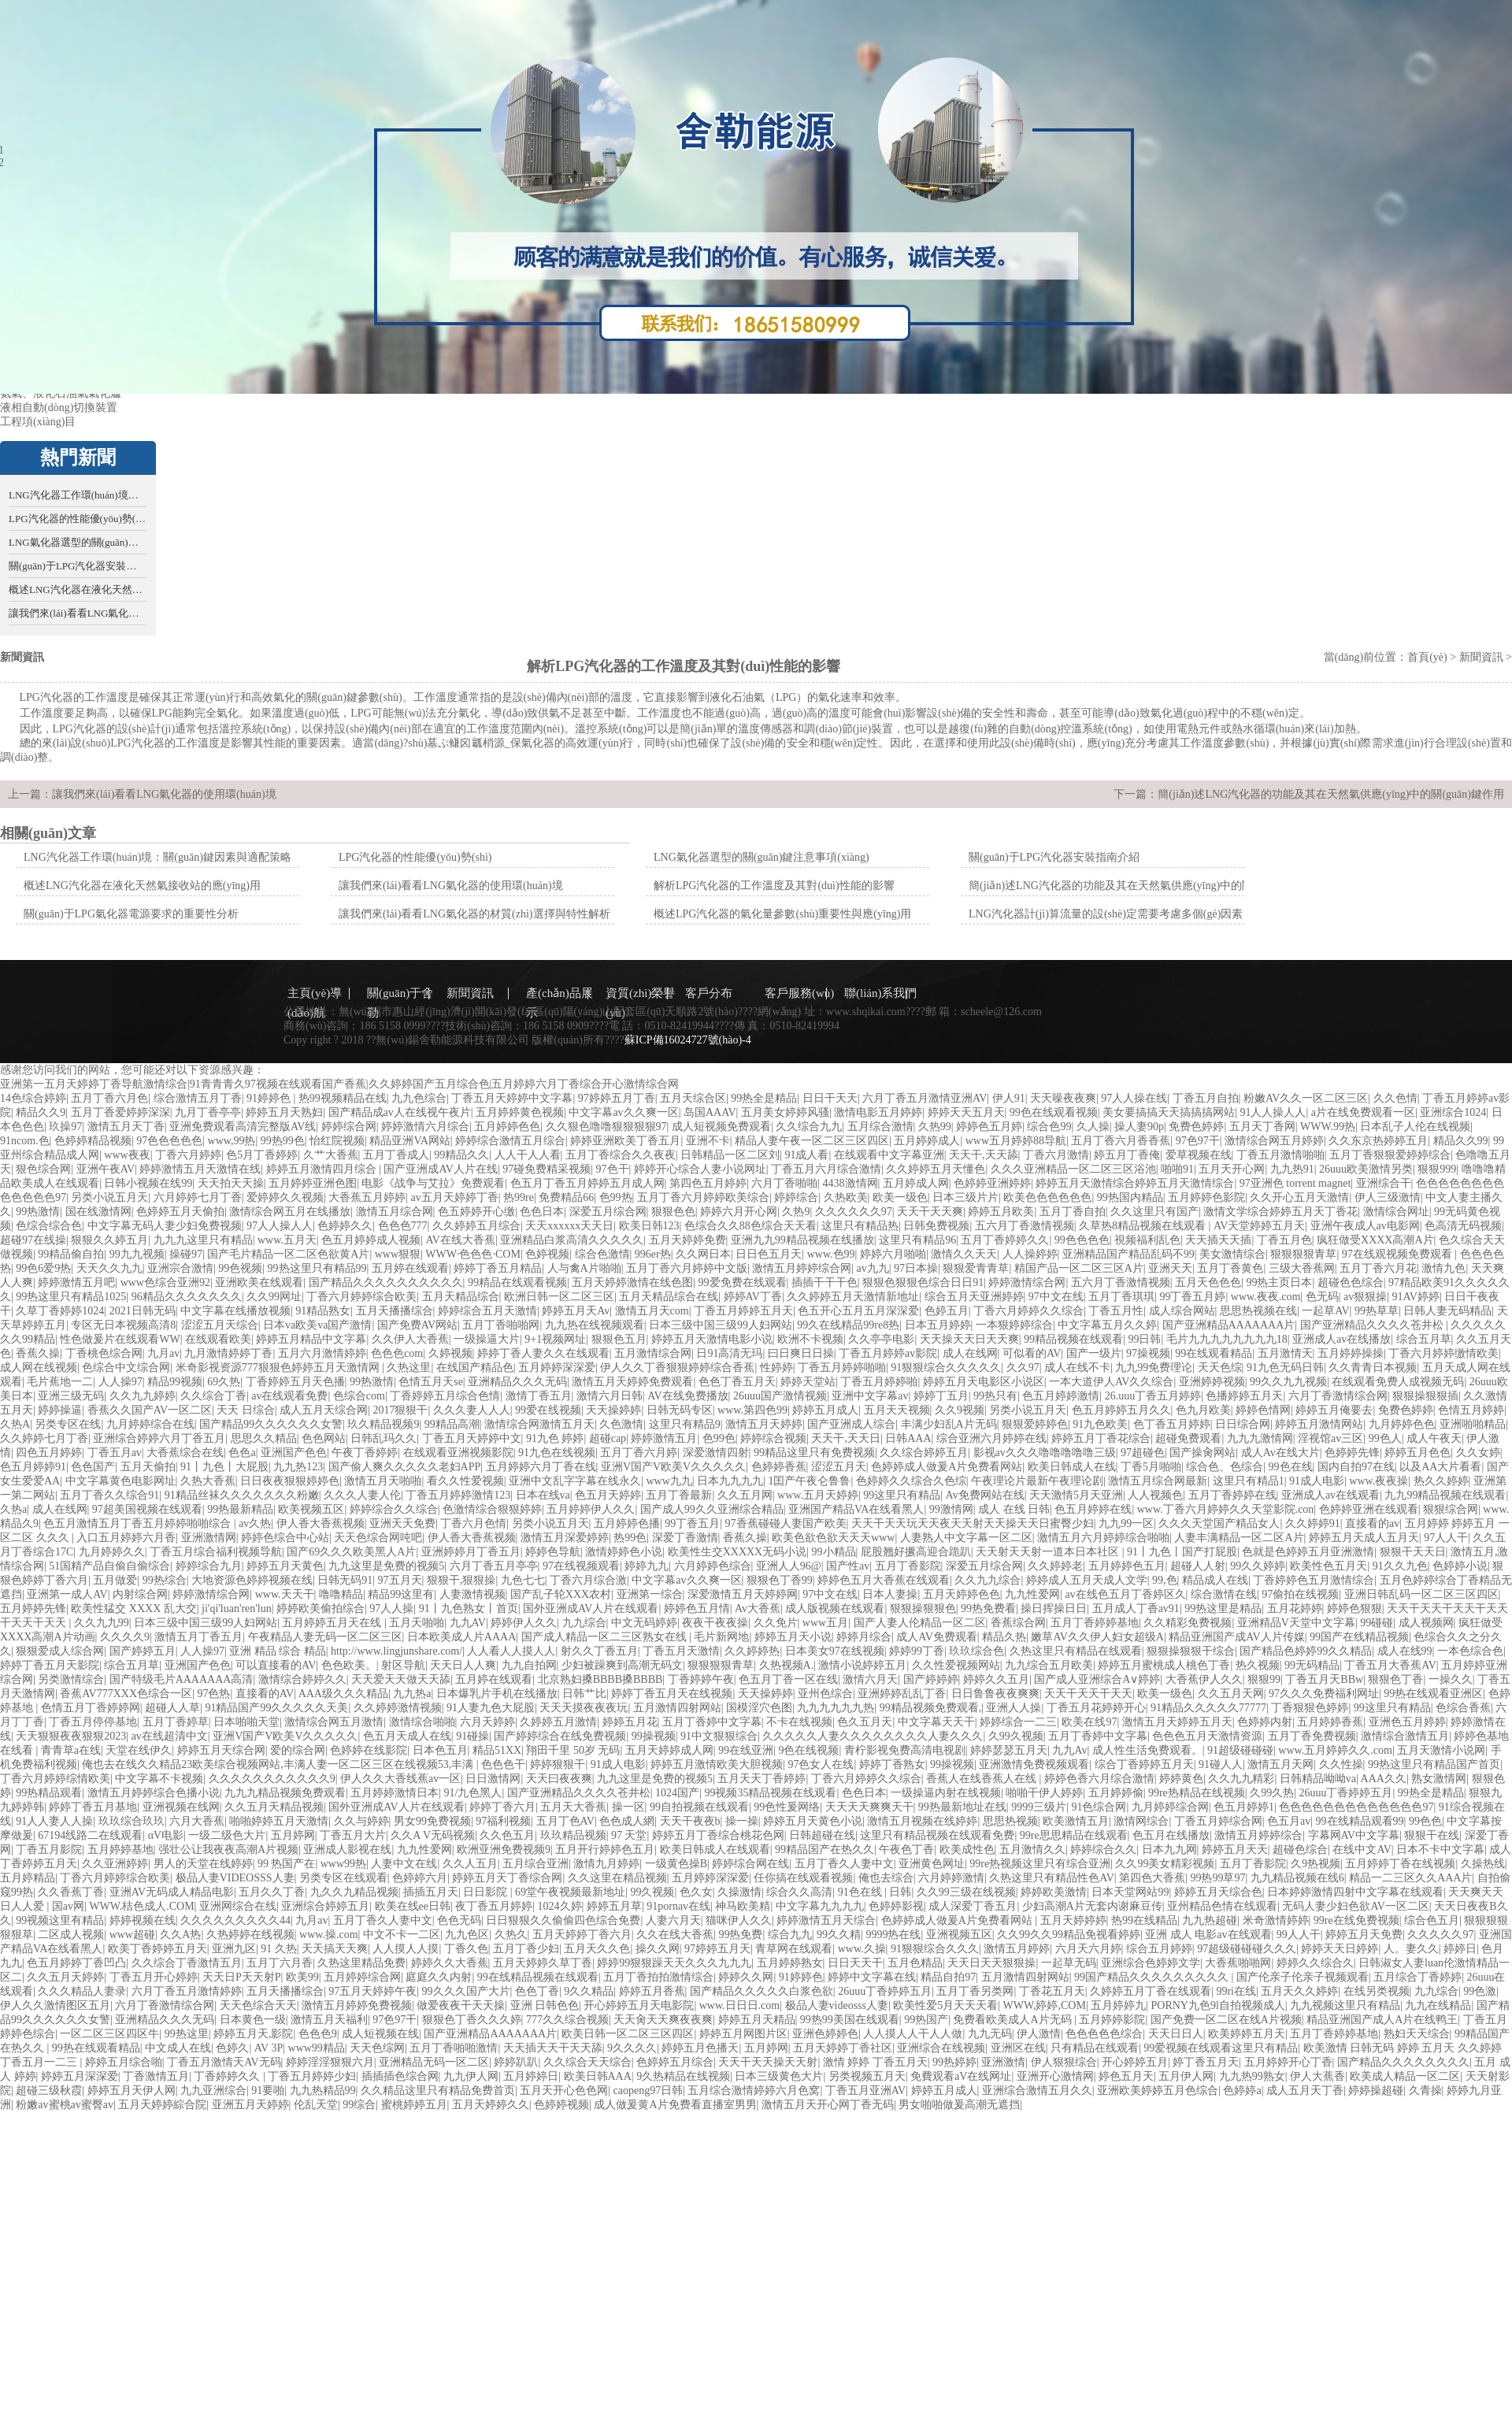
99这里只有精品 (901, 1495)
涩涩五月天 (838, 1467)
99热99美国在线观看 (849, 2020)
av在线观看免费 (289, 1396)
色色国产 (93, 1467)
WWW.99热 (1327, 1126)
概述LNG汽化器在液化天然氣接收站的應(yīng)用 (77, 589)
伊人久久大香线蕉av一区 (400, 1779)
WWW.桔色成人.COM (141, 1906)
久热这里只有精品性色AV (1051, 1878)
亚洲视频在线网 (181, 1807)
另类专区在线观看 (343, 1878)
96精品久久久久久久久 (187, 1297)
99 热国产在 (287, 1864)
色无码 (1322, 1297)
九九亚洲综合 (213, 2090)
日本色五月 (440, 1750)
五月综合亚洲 (535, 1864)
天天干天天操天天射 (767, 2062)
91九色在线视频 (556, 1452)
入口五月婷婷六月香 (126, 1538)
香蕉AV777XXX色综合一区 (126, 1693)
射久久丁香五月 (599, 1651)
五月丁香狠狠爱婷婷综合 (1390, 1155)
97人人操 (391, 1608)
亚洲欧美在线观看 (259, 1282)
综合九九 (790, 1934)
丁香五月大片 (353, 1835)
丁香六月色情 (473, 1523)
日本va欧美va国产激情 (317, 1325)
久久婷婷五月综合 (476, 1226)
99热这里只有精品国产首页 (1434, 1764)
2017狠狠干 (400, 1410)
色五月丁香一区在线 (788, 1679)
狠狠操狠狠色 (923, 1608)
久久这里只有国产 (1154, 1212)
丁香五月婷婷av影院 (888, 1353)
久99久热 (1272, 1793)
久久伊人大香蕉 (410, 1339)
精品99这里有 (401, 1594)
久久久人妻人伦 (362, 1495)
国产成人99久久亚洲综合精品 (712, 1509)
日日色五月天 (769, 1254)
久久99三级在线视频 (966, 1892)
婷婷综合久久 (1103, 1849)
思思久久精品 (264, 1438)
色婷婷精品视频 (93, 1141)
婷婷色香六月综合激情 (1099, 1779)
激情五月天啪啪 (382, 1481)
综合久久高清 (799, 1892)
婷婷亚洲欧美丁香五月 (625, 1141)
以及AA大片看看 (1440, 1467)
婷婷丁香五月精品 (498, 1268)
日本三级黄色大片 (779, 2076)
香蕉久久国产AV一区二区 (149, 1410)
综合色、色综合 (1224, 1467)
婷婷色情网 (1263, 1410)
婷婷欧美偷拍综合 (320, 1608)
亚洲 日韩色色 (545, 2005)
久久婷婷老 (1055, 1566)
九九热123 (298, 1467)
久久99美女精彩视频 (1164, 1864)
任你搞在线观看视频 (803, 1878)
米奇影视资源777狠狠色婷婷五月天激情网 (279, 1367)
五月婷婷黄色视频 (520, 1112)
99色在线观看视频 (1054, 1112)
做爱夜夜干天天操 (461, 2005)
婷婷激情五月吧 (76, 1282)
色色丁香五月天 (737, 1382)
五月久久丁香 (272, 1892)
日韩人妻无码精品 (1447, 1311)
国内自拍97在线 (1356, 1467)
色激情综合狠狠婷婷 (492, 1509)
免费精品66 (566, 1197)
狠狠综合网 (1450, 1509)
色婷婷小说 (1460, 1566)
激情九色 (1443, 1268)
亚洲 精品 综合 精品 (277, 1651)
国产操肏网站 (1202, 1452)
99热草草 (1376, 1311)
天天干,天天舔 (983, 1155)
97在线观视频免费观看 (1398, 1254)
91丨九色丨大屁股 (224, 1467)
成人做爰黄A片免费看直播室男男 (675, 2105)
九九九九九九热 (835, 1708)
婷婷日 (1460, 1949)
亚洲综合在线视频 (941, 2048)
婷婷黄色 (1181, 1779)
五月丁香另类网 (975, 1991)
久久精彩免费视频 (1187, 1623)
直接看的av (1372, 1523)
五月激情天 (1285, 1353)
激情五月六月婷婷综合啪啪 (1103, 1538)
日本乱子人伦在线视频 (1415, 1126)
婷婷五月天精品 (756, 2020)
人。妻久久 (1411, 1949)
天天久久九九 (109, 1268)
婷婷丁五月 (941, 1396)
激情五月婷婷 (1017, 1949)
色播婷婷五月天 (1244, 1396)
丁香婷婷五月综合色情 (445, 1396)
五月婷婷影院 (1112, 2020)
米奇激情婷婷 (1276, 1920)
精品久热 (1004, 1637)
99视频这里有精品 (60, 1920)
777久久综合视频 (567, 2020)
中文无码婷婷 (644, 1623)
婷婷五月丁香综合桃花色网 (718, 1835)
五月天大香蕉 (573, 1807)
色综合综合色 (49, 1226)
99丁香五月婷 (1192, 1297)
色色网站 (324, 1438)
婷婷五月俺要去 (1334, 1410)
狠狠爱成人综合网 (60, 1651)
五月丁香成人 (396, 1155)
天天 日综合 (246, 1410)
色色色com (397, 1353)
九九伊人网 (470, 2076)
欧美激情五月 (1076, 1821)
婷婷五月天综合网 (221, 1750)
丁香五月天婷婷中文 (471, 1438)
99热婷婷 (954, 2062)
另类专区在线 (68, 1424)
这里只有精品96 (917, 1240)
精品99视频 (174, 1382)
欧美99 (302, 1977)
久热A (15, 1424)
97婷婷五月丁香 (616, 1098)
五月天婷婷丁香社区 (842, 2048)
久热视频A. (786, 1665)
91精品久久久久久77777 (1208, 1708)
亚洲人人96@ (788, 1566)
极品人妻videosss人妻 (836, 2005)
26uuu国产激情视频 (780, 1396)
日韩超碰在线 (822, 1835)
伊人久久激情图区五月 (55, 2005)
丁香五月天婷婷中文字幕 (512, 1098)
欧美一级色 (900, 1197)
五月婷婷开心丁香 (1288, 2062)
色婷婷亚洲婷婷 (992, 1183)
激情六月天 (870, 1679)
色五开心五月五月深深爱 (858, 1311)
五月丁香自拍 (1073, 1212)
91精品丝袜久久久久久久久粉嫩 (242, 1495)
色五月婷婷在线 (1093, 1509)
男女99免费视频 (432, 1821)
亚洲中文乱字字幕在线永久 (575, 1481)
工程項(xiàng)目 (38, 422)
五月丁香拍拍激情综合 (658, 1977)
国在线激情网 (98, 1212)
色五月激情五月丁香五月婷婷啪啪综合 (138, 1523)
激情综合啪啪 (422, 1722)
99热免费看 (988, 1608)
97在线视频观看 (581, 1566)
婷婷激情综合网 (1026, 1282)
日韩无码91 (344, 1580)
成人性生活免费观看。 (1147, 1750)
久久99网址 (274, 1297)
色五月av (1288, 1821)
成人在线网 (970, 1353)
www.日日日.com (739, 2005)
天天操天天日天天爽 (969, 1339)
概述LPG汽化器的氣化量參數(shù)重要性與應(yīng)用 (782, 914)
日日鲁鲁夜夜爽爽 (995, 1693)
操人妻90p (1139, 1126)
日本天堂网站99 (1130, 1892)
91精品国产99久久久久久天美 (276, 1708)
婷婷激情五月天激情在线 (200, 1169)
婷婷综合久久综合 (394, 1509)
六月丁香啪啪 (784, 1183)
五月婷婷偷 (1115, 1793)
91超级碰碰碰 (1240, 1750)
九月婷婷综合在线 (150, 1424)
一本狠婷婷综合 (1014, 1325)
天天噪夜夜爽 (1063, 1098)
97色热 (213, 1693)
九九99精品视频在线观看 (1445, 1495)
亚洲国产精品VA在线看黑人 (856, 1509)
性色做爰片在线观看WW (120, 1339)
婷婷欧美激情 (1054, 1892)
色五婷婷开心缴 (476, 1212)
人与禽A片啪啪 (584, 1268)
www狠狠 (398, 1254)
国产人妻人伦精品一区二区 (920, 1623)
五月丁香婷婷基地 (1095, 1623)
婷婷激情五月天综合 (826, 1920)
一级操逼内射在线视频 (946, 1793)
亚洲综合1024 (1453, 1112)
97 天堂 (629, 1835)
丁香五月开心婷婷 (153, 1977)
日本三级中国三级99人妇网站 (720, 1325)
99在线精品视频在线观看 (537, 1977)
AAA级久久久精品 (343, 1693)
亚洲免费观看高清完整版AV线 (242, 1126)
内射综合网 (140, 1594)
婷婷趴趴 (516, 2062)
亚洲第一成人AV (67, 1594)
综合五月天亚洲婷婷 (974, 1297)
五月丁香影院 (908, 1566)
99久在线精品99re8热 (848, 1325)
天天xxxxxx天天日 (569, 1226)
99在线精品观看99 (1360, 1821)
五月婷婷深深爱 (556, 1367)
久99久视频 (1015, 1736)
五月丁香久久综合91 (109, 1495)
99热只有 (995, 1396)
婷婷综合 (796, 1197)
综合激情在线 (1224, 1594)
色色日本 (542, 1212)
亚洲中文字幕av (870, 1396)
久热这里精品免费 (361, 1963)
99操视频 (654, 1736)
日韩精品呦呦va (1318, 1779)
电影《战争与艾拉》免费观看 (433, 1183)
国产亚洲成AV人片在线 (440, 1169)
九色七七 (523, 1580)
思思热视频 (1010, 1821)
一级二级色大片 (226, 1835)
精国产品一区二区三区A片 (1078, 1268)
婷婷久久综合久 (1315, 1963)
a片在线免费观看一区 (1363, 1112)
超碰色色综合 (1350, 1282)
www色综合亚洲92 (165, 1282)
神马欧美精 (742, 1906)
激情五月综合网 (394, 1212)
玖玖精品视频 (573, 1835)
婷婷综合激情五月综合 (510, 1141)
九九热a (412, 1693)
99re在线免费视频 (1356, 1920)
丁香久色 (466, 1949)
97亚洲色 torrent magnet (1295, 1183)
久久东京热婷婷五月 (1378, 1141)
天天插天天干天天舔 (552, 2048)
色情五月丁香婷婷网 (90, 1708)
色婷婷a (1242, 2090)
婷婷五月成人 (825, 1410)
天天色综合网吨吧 (378, 1538)
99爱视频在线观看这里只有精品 (1220, 2048)
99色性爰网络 (787, 1807)
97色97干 (1198, 1141)
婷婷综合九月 (209, 1566)
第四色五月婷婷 (708, 1183)
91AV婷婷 (1415, 1297)
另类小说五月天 (109, 1197)
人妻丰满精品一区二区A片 (1238, 1538)
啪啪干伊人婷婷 (1044, 1793)
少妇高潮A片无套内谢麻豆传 (1092, 1906)
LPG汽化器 (79, 729)
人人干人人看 (528, 1155)
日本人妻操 (889, 1594)
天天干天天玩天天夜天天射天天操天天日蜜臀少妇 (972, 1523)
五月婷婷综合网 (362, 1977)
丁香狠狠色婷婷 (1309, 1708)
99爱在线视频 (548, 1410)
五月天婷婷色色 (961, 1594)
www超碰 (132, 1934)
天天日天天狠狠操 (991, 1963)
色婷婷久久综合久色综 (911, 1481)
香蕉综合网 (1018, 1623)
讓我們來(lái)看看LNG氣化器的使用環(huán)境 (77, 613)
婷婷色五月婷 (989, 1126)
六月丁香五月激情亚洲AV (924, 1098)
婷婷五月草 (614, 1906)
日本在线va (543, 1495)
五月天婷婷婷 (1073, 1920)
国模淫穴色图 (759, 1708)
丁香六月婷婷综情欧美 (55, 1779)
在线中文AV (1361, 1849)
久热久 (511, 1934)
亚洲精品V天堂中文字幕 (1296, 1623)
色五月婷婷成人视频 (371, 1240)
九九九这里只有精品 (203, 1240)
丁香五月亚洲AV (865, 2090)
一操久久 (1451, 1679)
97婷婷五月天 (717, 1949)
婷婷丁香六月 (502, 1807)
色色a (241, 1452)
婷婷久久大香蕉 (449, 1963)
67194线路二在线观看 (90, 1835)
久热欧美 (846, 1197)
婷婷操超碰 (1375, 2090)
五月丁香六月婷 (638, 1452)
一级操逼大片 (487, 1339)
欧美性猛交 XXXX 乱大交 (133, 1608)
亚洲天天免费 (402, 1523)
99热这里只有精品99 (317, 1268)
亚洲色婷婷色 (825, 2034)
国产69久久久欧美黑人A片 (351, 1552)
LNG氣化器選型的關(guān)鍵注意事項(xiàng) (77, 542)
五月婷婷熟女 (790, 1963)
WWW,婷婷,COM (1044, 2005)
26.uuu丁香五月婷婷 (1153, 1396)
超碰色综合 (1300, 1849)
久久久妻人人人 (471, 1410)
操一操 (741, 1821)
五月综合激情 (880, 1126)
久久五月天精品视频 (274, 1807)
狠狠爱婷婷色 (1035, 1424)
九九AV (468, 1623)
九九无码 (990, 2034)
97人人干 (1446, 1538)
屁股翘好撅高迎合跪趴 (916, 1552)
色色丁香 (537, 1991)
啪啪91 (1177, 1169)
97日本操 (916, 1268)
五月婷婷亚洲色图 (313, 1183)
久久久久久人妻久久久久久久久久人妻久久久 (872, 1736)
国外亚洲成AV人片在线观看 (590, 1608)
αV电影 (165, 1835)
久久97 (1023, 1367)
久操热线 (1483, 1864)
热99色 (630, 1538)
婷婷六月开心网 (738, 1212)
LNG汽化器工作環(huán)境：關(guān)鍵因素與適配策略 (77, 495)
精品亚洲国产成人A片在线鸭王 (1382, 2020)
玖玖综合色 (976, 1651)
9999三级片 (1038, 1807)
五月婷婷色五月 (1127, 1566)
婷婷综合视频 (773, 1438)
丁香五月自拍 (1206, 1098)
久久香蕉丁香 (71, 1892)
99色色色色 (1082, 1240)
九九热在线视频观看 (594, 1325)
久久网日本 (703, 1254)
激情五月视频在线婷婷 (922, 1821)
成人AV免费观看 (936, 1637)
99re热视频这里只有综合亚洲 (1039, 1864)
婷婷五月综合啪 (123, 2062)
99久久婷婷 (1257, 1566)
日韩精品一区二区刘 (730, 1155)
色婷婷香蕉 (778, 1467)
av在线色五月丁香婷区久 (1125, 1594)
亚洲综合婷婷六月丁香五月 (159, 1438)
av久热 (255, 1523)
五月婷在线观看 (410, 1268)
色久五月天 (864, 1722)
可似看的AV (1031, 1353)
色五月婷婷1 (1244, 1807)
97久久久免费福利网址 (1324, 1693)
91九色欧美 (1100, 1424)
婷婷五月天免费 (1364, 1934)
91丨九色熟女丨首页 (468, 1608)
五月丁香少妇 (526, 1949)
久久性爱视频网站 (956, 1665)
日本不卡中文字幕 (1440, 1849)
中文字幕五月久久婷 (1107, 1325)
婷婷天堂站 (808, 1382)
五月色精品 (915, 1963)
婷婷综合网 (348, 1126)
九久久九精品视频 (354, 1892)
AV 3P (268, 2048)
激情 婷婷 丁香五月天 (875, 2062)
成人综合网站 (1182, 1311)
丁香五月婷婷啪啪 (842, 1367)
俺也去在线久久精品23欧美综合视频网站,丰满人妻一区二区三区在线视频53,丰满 (279, 1764)
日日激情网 (493, 1779)
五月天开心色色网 (564, 2090)
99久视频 (652, 1892)
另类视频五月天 (867, 2076)
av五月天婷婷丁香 (454, 1197)
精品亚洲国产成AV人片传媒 (1236, 1637)
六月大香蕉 (196, 1821)
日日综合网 (1242, 1424)
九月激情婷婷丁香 (228, 1353)
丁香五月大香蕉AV (1390, 1665)
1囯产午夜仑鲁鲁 (809, 1481)
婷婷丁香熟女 (892, 1764)
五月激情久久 (1032, 1849)
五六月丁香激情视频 (1024, 1226)
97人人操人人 (279, 1226)
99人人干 (1299, 1934)
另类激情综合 (71, 1679)
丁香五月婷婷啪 (878, 1382)
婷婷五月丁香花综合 (1101, 1438)
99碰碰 (1376, 1623)
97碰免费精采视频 (546, 1169)
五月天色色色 (1208, 1282)
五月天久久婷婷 (1299, 1991)
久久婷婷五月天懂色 (935, 1169)
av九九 (873, 1268)
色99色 (719, 1438)
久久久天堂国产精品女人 (1219, 1523)
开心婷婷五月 (1135, 2062)
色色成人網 (626, 1821)
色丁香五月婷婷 (1171, 1424)
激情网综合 (1141, 1821)
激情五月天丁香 (126, 1126)
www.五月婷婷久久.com (1335, 1750)
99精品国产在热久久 (824, 1849)
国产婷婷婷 (930, 1679)
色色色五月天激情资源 (1207, 1736)
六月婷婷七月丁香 (198, 1197)
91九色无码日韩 (1285, 1367)
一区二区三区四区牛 (109, 2034)
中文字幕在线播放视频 (235, 1311)
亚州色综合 (825, 1693)
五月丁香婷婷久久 (1005, 1240)
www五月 (825, 1623)
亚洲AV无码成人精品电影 (171, 1892)
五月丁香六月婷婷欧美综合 (703, 1197)
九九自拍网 (529, 1665)
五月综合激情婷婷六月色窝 (753, 2090)
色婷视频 (547, 1254)
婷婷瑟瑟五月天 (1008, 1750)
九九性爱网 (1032, 1594)
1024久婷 (560, 1906)
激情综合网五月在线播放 (289, 1212)
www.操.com (328, 1934)
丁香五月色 (1284, 1240)
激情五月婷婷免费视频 (357, 2005)
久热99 (934, 1126)
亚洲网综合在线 (237, 1906)
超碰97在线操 (33, 1240)
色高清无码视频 (1463, 1226)
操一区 (628, 1807)
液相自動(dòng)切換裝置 (58, 407)
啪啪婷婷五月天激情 (278, 1821)
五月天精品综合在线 (668, 1297)
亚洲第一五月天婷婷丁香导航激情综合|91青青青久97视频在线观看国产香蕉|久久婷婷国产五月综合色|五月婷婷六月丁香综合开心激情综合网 (339, 1084)
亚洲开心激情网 (1055, 2076)
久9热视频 (1315, 1864)
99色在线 (1291, 1467)
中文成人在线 (178, 2048)
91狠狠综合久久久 (935, 1949)
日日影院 (486, 1892)
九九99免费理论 (1153, 1367)
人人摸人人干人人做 (912, 2034)
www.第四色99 (752, 1410)
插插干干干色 (824, 1282)
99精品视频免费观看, (931, 1708)
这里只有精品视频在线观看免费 (937, 1835)
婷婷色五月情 (697, 1608)
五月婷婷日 (530, 2076)
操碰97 (185, 1254)
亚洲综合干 (1383, 1183)
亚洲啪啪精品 (1473, 1424)
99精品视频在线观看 (1073, 1339)
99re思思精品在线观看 (1074, 1835)
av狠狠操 (1365, 1297)
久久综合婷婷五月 (924, 1452)
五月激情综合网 (652, 1353)
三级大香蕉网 (1302, 1268)
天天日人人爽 (463, 1665)
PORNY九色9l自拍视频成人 (1218, 2005)
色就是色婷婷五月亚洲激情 (1308, 1552)
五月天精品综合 (460, 1297)
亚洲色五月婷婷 (1407, 1722)
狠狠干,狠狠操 (461, 1580)
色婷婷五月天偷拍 (180, 1212)
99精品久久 (461, 1155)
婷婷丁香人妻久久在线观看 (543, 1353)
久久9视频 (959, 1410)
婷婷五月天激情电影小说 (712, 1339)
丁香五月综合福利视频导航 (216, 1552)
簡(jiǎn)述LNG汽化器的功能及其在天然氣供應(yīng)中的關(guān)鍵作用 (1331, 794)
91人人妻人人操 (54, 1821)
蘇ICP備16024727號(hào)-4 (687, 1040)
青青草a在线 (71, 1750)
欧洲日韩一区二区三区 (559, 1297)
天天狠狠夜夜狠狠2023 (71, 1736)
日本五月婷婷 (938, 1325)
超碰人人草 (172, 1708)
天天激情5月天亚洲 (1076, 1495)
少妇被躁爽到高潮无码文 (622, 1665)
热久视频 (1258, 1665)
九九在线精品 (1438, 2005)
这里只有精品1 (1248, 1481)
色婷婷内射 (1264, 1722)
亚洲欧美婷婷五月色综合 (1157, 2090)
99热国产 (926, 2020)
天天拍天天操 (231, 1183)
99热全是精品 (764, 1098)
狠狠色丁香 (1395, 1679)
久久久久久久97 (853, 1212)
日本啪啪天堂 (246, 1722)
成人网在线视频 (38, 1367)
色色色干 (503, 1764)
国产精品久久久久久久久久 (1403, 2062)
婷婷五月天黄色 (285, 1566)
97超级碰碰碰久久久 (1246, 1949)
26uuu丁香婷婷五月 (1345, 1793)
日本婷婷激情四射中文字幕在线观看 (1355, 1892)
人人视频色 (1155, 1495)
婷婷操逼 (60, 1410)
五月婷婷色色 (507, 1126)
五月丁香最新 (679, 1495)
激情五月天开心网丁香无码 (828, 2105)
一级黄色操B (676, 1864)
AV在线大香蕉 (460, 1240)
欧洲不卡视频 (810, 1339)
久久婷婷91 (1312, 1523)
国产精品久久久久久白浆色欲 (761, 1991)
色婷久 (232, 2048)
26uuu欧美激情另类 (1366, 1169)
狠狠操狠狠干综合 (1191, 1651)
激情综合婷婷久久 (302, 1679)
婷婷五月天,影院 (253, 2034)
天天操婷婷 (613, 1410)
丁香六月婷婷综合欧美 (361, 1297)
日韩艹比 (584, 1693)
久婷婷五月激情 (558, 1722)
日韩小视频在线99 (148, 1183)
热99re (518, 1197)
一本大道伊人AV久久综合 (1111, 1382)
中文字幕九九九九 (820, 1906)
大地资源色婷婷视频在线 (252, 1580)
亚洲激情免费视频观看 (1034, 1764)
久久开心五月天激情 (1299, 1197)
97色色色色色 (169, 1141)
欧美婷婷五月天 (1246, 2034)
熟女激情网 (1438, 1779)
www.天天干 (284, 1594)
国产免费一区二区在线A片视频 (1226, 2020)
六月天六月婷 (1088, 1949)
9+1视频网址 (555, 1339)
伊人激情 (1039, 2034)
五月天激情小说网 (1441, 1750)
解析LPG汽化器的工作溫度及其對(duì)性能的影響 (774, 885)
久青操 (1425, 2090)
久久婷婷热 (752, 1651)
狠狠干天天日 (1413, 1552)
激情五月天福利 (329, 2020)
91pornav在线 (678, 1906)
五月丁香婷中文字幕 (712, 1722)
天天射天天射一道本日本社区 (1049, 1552)
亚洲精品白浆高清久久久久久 (571, 1240)
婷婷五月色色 (1417, 1452)
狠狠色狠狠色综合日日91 (923, 1282)
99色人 (1385, 1438)
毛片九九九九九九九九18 (1227, 1339)
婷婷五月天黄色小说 (812, 1821)
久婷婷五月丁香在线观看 (1150, 1991)
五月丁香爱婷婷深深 (120, 1112)
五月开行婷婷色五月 (604, 1849)
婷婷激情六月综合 (425, 1126)
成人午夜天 (1434, 1438)
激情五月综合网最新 (1157, 1481)
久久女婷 (1478, 1452)
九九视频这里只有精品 (1345, 2005)
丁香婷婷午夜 (701, 1679)
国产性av (847, 1566)
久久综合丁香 (213, 1396)
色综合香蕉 (1463, 1708)
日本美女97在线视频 (834, 1651)
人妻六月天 (673, 1920)
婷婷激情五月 (664, 1438)
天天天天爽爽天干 (869, 1807)
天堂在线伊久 (139, 1750)
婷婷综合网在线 (750, 1864)
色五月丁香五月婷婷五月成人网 (587, 1183)
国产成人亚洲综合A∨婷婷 (1097, 1679)
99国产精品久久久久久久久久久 (1153, 1977)
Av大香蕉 (757, 1608)
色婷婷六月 (419, 1878)
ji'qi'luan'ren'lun (237, 1608)
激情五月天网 (1280, 1764)
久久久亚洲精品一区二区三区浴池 (1073, 1169)
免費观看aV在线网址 (960, 2076)
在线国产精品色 (474, 1367)
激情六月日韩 (609, 1396)
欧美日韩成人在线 (1072, 1467)
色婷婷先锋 (1352, 1452)
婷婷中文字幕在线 (872, 1977)
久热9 (796, 1212)
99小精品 (834, 1552)
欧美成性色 (967, 1849)
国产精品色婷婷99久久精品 (1306, 1651)
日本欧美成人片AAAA (461, 1637)
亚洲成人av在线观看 (1330, 1495)
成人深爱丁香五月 (972, 1906)
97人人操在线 (1134, 1098)
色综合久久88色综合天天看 (750, 1226)
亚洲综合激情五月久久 (1037, 2090)
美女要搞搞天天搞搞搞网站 (1168, 1112)
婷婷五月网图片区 (743, 2034)
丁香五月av (114, 1452)
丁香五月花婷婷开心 (1096, 1708)
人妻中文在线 (404, 1864)
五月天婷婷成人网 (669, 1750)
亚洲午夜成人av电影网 (1365, 1226)
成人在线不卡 (1077, 1367)
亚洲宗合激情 (180, 1268)
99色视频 (240, 1268)
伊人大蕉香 (1317, 2076)
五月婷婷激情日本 (394, 1793)
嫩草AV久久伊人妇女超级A (1097, 1637)
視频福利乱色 (1147, 1240)
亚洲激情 (1003, 2062)
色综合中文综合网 (126, 1367)
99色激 (1479, 1991)
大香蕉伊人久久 (1204, 1679)
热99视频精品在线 (342, 1098)
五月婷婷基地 (120, 1849)
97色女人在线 (821, 1764)
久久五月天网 (1231, 1693)
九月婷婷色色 (1402, 1424)
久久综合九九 (809, 1126)
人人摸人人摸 (405, 1949)
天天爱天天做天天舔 (400, 1679)
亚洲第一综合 (650, 1594)
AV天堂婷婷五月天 (1259, 1226)
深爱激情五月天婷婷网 (742, 1594)
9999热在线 (893, 1934)
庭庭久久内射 (439, 1977)
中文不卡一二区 (401, 1934)
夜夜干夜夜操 (715, 1623)
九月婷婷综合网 (1170, 1807)
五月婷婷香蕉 (1330, 1722)
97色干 (612, 1169)
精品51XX (496, 1750)
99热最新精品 (240, 1509)
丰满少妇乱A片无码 (949, 1424)
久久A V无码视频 (433, 1835)
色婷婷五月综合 (674, 2062)
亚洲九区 (234, 1949)
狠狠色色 (673, 1212)
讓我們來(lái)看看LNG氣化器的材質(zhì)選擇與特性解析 (474, 914)
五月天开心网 (1232, 1169)
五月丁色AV (565, 1821)
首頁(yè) (1427, 657)
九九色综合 (419, 1098)
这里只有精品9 (685, 1424)
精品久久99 (1460, 1141)
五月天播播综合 (394, 1311)
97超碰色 (1143, 1452)
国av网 (68, 1906)
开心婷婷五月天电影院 (639, 2005)
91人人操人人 (1273, 1112)
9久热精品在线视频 (683, 2076)
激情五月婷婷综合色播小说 (153, 1793)
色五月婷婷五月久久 (1121, 1410)
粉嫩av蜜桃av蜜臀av (64, 2105)
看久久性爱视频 (465, 1481)
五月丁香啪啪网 (500, 1325)
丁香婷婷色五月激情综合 (1313, 1580)
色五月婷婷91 (33, 1467)
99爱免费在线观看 (743, 1282)
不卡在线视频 (799, 1722)
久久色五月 (507, 1835)
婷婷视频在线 (142, 1920)
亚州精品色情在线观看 (1222, 1906)
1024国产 (677, 1793)
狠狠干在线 (1431, 1835)
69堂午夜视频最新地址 (570, 1892)
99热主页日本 (1279, 1282)
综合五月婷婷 (1159, 1949)
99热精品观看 (49, 1793)
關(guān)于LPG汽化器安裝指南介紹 (77, 566)
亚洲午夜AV (105, 1169)
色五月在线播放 (1171, 1835)
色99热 (615, 1197)
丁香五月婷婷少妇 (312, 2076)
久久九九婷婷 (142, 1396)
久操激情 (739, 1892)
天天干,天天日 (845, 1438)
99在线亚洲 (745, 1750)
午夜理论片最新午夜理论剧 (1037, 1481)
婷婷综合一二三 (1018, 1722)
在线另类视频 (1376, 1991)
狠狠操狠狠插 (1425, 1396)
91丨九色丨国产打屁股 (1182, 1552)
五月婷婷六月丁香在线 (541, 1467)
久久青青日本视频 (1373, 1367)
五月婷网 (293, 1835)
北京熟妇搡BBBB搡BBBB (600, 1679)
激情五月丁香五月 (198, 1637)
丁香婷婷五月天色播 (295, 1382)
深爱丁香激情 (685, 1538)
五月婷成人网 (916, 1183)
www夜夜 (127, 1155)
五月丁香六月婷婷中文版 (686, 1268)
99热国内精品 (1130, 1197)
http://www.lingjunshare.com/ (396, 1651)
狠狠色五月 (619, 1339)
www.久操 (862, 1949)
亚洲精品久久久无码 (517, 1382)
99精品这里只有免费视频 (814, 1452)
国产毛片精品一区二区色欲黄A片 (288, 1254)
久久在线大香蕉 (674, 1934)
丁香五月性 (1115, 1311)
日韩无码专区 (680, 1410)
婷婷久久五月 (996, 1679)
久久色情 (1395, 1098)
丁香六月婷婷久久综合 (1028, 1311)
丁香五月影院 (49, 1849)
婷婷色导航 (552, 1552)
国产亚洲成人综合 (851, 1424)
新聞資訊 (1481, 657)
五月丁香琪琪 (1121, 1297)
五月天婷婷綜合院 (162, 2105)
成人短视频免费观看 (721, 1126)
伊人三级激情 (1387, 1197)
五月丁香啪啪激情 (454, 2048)
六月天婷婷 (487, 1722)
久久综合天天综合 (587, 2062)
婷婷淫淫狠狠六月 (330, 2062)
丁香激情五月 (156, 2076)
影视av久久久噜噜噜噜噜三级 (1044, 1452)
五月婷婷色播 (627, 1523)
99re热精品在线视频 (1196, 1793)
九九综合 (584, 1623)
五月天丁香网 (1262, 1126)
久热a (13, 1509)
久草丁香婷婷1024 (60, 1311)
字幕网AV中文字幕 (1353, 1835)
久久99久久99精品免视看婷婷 (1068, 1934)
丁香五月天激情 (681, 1651)
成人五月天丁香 (1304, 2090)
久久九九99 (101, 1623)
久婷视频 (450, 1353)
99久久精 (839, 1934)
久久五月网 (745, 1495)
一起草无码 (1068, 1963)
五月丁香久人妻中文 (844, 1864)
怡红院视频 (337, 1141)
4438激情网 (850, 1183)
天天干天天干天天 (1088, 1693)
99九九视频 (137, 1254)
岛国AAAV (710, 1112)
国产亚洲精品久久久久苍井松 (1373, 1325)
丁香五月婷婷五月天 (743, 1311)
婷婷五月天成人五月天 (1364, 1538)
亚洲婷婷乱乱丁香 (902, 1693)
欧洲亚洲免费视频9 (503, 1849)
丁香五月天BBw (1324, 1679)
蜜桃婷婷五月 (414, 2105)
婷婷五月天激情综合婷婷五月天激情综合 (1135, 1183)
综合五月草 (1423, 1339)
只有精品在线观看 (1095, 2048)
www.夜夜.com (1266, 1297)
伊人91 (1008, 1098)
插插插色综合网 (400, 2076)
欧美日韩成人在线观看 (715, 1849)
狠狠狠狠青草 (1303, 1254)
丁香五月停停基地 (93, 1722)
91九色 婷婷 (555, 1438)
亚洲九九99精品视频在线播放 (802, 1240)
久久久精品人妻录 (82, 1991)
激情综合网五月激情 (334, 1722)
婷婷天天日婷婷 (1339, 1949)
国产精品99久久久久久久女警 (271, 1424)
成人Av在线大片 (1280, 1452)
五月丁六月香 (279, 1963)
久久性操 (1341, 1764)
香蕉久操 (38, 1353)
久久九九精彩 (1241, 1779)
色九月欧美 (1203, 1410)
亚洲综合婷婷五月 (325, 1906)
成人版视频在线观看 (834, 1608)
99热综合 (165, 1580)
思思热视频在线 (1258, 1311)
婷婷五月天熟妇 (284, 1112)
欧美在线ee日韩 (412, 1906)
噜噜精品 (341, 1594)
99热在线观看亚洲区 (1433, 1693)
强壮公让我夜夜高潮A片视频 (228, 1849)
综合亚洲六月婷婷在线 (991, 1438)
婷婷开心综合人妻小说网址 (700, 1169)
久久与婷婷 (361, 1821)
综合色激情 (602, 1254)
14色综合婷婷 (33, 1098)
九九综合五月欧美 (1049, 1665)
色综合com (359, 1396)
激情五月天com (652, 1311)
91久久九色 (1400, 1566)
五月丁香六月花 (1378, 1268)
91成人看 (806, 1155)
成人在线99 (1404, 1651)
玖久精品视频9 (383, 1424)
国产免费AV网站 (417, 1325)
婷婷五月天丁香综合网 (507, 1878)
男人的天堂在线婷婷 (203, 1864)
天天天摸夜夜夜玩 (583, 1708)
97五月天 (400, 1580)
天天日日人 (1175, 2034)
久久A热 (180, 1934)
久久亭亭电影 (881, 1339)
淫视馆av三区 (1330, 1438)
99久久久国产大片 (466, 1991)
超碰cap (607, 1438)
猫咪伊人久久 (739, 1920)
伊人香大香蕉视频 (320, 1523)
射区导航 (403, 1665)
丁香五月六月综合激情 (826, 1169)
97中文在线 (1056, 1297)
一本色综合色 (1470, 1651)
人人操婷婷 (1030, 1254)
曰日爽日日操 (801, 1353)
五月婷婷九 (1118, 2005)
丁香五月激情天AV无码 (223, 2062)
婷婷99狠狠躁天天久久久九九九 (674, 1963)
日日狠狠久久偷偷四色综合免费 (563, 1920)
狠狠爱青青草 (976, 1268)
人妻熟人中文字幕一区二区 (966, 1538)
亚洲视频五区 (959, 1934)
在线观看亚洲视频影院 (458, 1452)
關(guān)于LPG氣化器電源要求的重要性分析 (131, 914)
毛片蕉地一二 (60, 1382)
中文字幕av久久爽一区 (623, 1112)
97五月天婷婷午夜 (372, 1991)
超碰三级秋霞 (49, 2090)
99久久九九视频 (1288, 1382)
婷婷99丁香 (916, 1651)
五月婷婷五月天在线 (333, 1623)
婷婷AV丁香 (753, 1297)
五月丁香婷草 (176, 1722)
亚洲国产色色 (294, 1452)
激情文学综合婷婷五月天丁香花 (1280, 1212)
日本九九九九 (730, 1481)
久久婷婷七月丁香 (44, 1438)
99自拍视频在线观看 (699, 1807)
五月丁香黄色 (1230, 1268)
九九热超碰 (1209, 1920)
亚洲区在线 (1018, 2048)
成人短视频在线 (380, 2034)
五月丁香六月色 (109, 1098)
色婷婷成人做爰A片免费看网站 (946, 1467)
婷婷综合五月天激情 (487, 1311)
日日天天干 (855, 1963)
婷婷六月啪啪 (893, 1254)
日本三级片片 (965, 1197)
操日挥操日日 (1054, 1608)
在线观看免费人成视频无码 (1398, 1382)
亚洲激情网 (208, 1538)
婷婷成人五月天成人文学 (1086, 1580)
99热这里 (187, 2034)
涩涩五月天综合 (219, 1325)
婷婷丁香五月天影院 (49, 1665)
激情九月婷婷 (606, 1864)
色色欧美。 (348, 1665)
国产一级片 (1093, 1353)
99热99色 (283, 1141)
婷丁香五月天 (1206, 2062)
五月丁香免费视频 (1312, 1736)
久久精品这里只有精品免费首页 (438, 2090)
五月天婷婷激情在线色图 (632, 1282)
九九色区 (467, 1934)
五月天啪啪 (416, 1623)
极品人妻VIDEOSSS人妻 (235, 1878)
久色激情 (621, 1424)
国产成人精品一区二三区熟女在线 (605, 1637)
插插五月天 (430, 1892)
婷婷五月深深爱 (79, 2076)
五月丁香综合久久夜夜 (620, 1155)
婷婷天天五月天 (966, 1112)
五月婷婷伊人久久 (591, 1509)
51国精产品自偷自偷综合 (109, 1566)
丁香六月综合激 (588, 1580)
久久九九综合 (987, 1580)
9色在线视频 (808, 1750)
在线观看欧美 (218, 1339)
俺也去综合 (886, 1878)
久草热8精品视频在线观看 (1144, 1226)
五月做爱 (115, 1580)
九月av (163, 1353)
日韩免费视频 (936, 1226)
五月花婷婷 (1294, 1608)
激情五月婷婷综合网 (801, 1268)
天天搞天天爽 (335, 1949)
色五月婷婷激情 (1060, 1396)
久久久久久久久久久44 (235, 1920)
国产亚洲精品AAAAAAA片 (1228, 1325)
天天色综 (1220, 1367)
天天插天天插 (1218, 1240)
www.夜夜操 (1378, 1481)
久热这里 (409, 1367)
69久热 (223, 1382)
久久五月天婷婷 (65, 1977)
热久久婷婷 (1441, 1481)
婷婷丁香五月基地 (93, 1807)
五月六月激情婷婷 (322, 1353)
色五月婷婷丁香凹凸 (76, 1963)
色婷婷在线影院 (368, 1750)
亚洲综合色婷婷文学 (1150, 1963)
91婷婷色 (270, 1098)
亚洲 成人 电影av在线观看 (1208, 1934)
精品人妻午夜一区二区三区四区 (812, 1141)
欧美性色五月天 (1328, 1566)
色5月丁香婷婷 (262, 1155)
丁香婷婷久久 (228, 2076)
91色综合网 (1098, 1807)
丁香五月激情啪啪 (1280, 1155)
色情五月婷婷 (1471, 1410)
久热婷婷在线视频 (250, 1934)
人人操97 (120, 1382)
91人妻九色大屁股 (491, 1708)
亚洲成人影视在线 (347, 1849)
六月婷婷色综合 (712, 1566)
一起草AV (1325, 1311)
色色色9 (317, 2034)
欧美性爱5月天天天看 (945, 2005)
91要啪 (267, 2090)
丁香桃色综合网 (104, 1353)
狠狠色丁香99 (780, 1580)
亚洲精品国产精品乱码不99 (1128, 1254)
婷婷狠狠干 (557, 1764)
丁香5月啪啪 (1151, 1467)
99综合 (359, 2105)
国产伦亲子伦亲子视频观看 (1302, 1977)
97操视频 (1148, 1353)
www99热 (343, 1864)
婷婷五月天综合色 (1218, 1892)
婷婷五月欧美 (1001, 1212)
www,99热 (232, 1141)
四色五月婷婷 (49, 1452)
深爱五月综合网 (608, 1212)
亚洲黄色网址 (932, 1864)
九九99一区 (1126, 1523)
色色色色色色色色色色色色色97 (1356, 1807)
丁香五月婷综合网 (1218, 1821)
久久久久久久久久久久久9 (272, 1779)
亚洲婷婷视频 (1212, 1382)
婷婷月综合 (863, 1637)
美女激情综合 (1232, 1254)
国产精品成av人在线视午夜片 (399, 1112)
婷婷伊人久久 (524, 1623)
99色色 (1425, 1821)
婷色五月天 (1126, 2076)
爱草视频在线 (1199, 1155)
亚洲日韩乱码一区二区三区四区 (1421, 1594)
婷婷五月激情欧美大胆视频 (716, 1764)
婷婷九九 (646, 1566)
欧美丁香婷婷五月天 (157, 1949)
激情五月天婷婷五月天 (1177, 1722)
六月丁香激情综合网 (1338, 1396)
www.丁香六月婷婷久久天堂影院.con (1225, 1509)
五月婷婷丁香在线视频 (1400, 1864)
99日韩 (1144, 1339)
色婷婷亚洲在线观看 (1368, 1509)
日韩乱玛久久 (383, 1438)
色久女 (696, 1892)
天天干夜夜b (690, 1821)
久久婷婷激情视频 (398, 1708)
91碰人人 (1221, 1764)
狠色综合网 (43, 1169)
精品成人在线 (1215, 1580)
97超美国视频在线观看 (147, 1509)
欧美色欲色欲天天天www (833, 1538)
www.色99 (831, 1254)
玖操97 (65, 1126)
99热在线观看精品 (96, 2048)
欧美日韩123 (649, 1226)
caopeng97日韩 (648, 2090)
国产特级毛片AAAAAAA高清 (181, 1679)
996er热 (653, 1254)
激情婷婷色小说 (623, 1552)
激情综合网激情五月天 (539, 1424)
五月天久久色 (597, 1949)
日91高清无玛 (729, 1353)
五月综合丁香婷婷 (1417, 1977)
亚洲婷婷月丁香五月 (471, 1552)
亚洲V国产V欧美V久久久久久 (673, 1467)
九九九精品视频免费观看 (285, 1793)
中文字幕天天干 (936, 1722)
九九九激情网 (1260, 1438)
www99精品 (316, 2048)
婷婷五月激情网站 (1319, 1424)
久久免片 (776, 1623)
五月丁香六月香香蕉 (1120, 1141)
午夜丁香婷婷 (365, 1452)
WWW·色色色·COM (473, 1254)
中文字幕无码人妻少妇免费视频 (164, 1226)
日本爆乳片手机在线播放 (497, 1693)
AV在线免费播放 (687, 1396)
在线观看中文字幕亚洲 (889, 1155)
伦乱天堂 (316, 2105)
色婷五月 (947, 1311)
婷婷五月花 (630, 1722)
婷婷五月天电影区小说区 (983, 1382)
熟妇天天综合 (1417, 2034)
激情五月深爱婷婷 (565, 1538)
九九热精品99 (323, 2090)
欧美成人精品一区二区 (1405, 2076)
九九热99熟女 (1252, 2076)
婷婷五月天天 (1235, 1849)
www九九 (668, 1481)
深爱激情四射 (716, 1452)
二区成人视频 (71, 1934)
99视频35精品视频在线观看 (770, 1793)
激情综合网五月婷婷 (1274, 1141)
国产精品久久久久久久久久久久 (386, 1282)
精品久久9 (40, 1112)
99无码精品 (1312, 1665)
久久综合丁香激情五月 (187, 1963)
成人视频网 (1426, 1623)
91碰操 (472, 1736)
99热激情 (38, 1212)
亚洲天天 (1170, 1268)
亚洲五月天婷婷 (250, 2105)
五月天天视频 (897, 1410)
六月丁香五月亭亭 (494, 1566)
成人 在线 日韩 (1014, 1509)
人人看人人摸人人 (511, 1651)
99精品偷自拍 (71, 1254)
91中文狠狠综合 (719, 1736)
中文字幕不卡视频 (159, 1779)
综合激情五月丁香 (198, 1098)
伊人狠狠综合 (1064, 2062)
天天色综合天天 (258, 2005)
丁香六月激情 (1056, 1155)
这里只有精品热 (860, 1226)
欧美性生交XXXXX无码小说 (737, 1552)
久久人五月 (470, 1864)
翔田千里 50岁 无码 (573, 1750)
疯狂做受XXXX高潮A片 (1375, 1240)
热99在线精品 (1144, 1920)
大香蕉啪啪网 (1238, 1963)
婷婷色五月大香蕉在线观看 (883, 1580)
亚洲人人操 (1013, 1708)
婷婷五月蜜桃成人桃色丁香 (1164, 1665)
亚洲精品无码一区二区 (434, 2062)
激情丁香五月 (539, 1396)
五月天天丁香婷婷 (761, 1779)
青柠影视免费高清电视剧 (904, 1750)
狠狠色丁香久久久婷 (471, 2020)
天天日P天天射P (241, 1977)
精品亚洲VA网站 (409, 1141)
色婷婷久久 (344, 1226)
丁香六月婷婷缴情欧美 (1443, 1353)
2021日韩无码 (142, 1311)
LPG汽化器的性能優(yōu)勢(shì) (77, 518)
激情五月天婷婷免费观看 (632, 1382)
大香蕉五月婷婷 (367, 1197)
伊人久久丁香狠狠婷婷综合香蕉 (677, 1367)
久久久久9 (125, 1637)
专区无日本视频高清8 (123, 1325)
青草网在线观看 (793, 1949)
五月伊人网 (1186, 2076)
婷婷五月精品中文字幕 (311, 1339)
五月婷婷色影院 (1206, 1197)
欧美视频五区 (311, 1509)
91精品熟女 (322, 1311)
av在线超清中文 (170, 1736)
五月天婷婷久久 (490, 2105)
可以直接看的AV (275, 1665)
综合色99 (1049, 1126)
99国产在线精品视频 (1359, 1637)
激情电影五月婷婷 (878, 1112)
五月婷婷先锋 (33, 1608)
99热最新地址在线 (962, 1807)
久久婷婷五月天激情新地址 (853, 1297)
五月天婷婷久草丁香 (542, 1963)
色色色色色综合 (1104, 2034)
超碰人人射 (1197, 1566)
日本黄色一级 (253, 2020)
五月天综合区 (693, 1098)
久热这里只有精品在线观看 (1076, 1651)
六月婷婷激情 (951, 1878)
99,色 (1164, 1580)
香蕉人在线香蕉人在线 (983, 1779)
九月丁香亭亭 (208, 1112)
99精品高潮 (452, 1424)
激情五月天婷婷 (763, 1424)
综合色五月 (1431, 1920)
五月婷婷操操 (1350, 1353)
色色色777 (403, 1226)
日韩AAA (908, 1438)
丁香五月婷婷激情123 (458, 1495)
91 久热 (279, 1949)
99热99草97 (1217, 1878)
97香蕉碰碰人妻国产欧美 (786, 1523)
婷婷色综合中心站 (285, 1538)
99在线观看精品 (1213, 1353)
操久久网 (658, 1949)
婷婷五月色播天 (700, 2048)
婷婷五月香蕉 (652, 1991)
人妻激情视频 (472, 1594)
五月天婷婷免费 (687, 1240)
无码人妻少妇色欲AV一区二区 (1355, 1906)
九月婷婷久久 (112, 1552)
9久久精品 (588, 1991)
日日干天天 (830, 1098)
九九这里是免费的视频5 (386, 1566)
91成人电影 (1316, 1481)
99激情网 (951, 1509)
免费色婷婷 (1196, 1126)
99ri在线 (1236, 1991)
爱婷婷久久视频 (285, 1197)
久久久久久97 (1440, 1934)
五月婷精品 (27, 1878)
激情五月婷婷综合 (1258, 1835)
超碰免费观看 (1188, 1438)
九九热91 (1292, 1169)
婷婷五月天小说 (793, 1637)
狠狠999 (1437, 1169)
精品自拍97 (948, 1977)
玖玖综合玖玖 (131, 1821)
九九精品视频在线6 (1297, 1878)
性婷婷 (776, 1367)
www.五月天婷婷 (817, 1495)
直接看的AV (264, 1693)
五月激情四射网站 (677, 1708)
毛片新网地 (721, 1637)
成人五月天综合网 (324, 1410)
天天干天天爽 (930, 1212)
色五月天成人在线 (407, 1736)
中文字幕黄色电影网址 (120, 1481)
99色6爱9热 (43, 1268)
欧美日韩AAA (598, 2076)
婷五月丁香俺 (1127, 1155)
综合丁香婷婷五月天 (1144, 1764)
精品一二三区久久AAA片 (1410, 1878)
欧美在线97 (1089, 1722)
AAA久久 (1383, 1779)
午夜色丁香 (906, 1849)
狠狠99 (1263, 1679)
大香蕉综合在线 (185, 1452)
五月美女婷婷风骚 (785, 1112)
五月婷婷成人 (927, 1141)
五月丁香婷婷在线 (1232, 1495)
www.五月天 (287, 1240)
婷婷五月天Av (576, 1311)
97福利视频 (503, 1821)
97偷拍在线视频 (1300, 1594)
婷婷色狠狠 (1354, 1608)
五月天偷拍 (148, 1467)
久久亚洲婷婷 (115, 1864)
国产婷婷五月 (142, 1651)
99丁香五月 (692, 1523)
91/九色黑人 (473, 1793)
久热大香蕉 (207, 1481)
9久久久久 (632, 2048)
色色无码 (459, 1920)
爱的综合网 (297, 1750)
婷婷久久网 (745, 1977)
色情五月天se (430, 1382)
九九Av (1069, 1750)
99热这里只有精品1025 (71, 1297)
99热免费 (740, 1934)
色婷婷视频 (561, 2105)
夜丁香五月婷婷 (493, 1906)
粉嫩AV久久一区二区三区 (1305, 1098)
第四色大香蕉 (1152, 1878)
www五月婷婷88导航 (1015, 1141)
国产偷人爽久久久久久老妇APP (404, 1467)
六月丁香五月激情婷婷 (187, 1991)
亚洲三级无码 (71, 1396)
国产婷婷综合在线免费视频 (560, 1736)
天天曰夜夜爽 (559, 1779)
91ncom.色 (25, 1141)
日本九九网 (1169, 1849)
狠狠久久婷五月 (109, 1240)
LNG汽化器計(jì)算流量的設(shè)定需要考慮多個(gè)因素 (1106, 914)
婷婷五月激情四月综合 (323, 1169)
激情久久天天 (964, 1254)
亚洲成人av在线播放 (1341, 1339)
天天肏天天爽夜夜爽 (663, 2020)
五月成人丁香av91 (1136, 1608)
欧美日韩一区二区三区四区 (627, 2034)
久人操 (1093, 1126)
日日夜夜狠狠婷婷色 (289, 1481)
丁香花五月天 (1052, 1991)
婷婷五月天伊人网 (131, 2090)
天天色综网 (377, 2048)
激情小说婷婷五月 (862, 1665)
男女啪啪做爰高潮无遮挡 (959, 2105)
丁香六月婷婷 (188, 1155)
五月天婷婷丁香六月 (582, 1934)
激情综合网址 (1396, 1212)
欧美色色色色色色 (1047, 1197)
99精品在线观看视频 (517, 1282)
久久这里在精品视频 (617, 1878)
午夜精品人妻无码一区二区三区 (325, 1637)
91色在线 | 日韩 (875, 1892)
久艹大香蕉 (330, 1155)
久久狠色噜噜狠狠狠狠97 (606, 1126)
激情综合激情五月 (1405, 1736)
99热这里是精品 (1223, 1608)
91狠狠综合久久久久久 (946, 1367)
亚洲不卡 (708, 1141)
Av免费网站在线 (985, 1495)
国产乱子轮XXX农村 (560, 1594)
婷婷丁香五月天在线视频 (671, 1693)
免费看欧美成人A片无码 (1013, 2020)
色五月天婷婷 (608, 1495)
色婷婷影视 (896, 1906)
